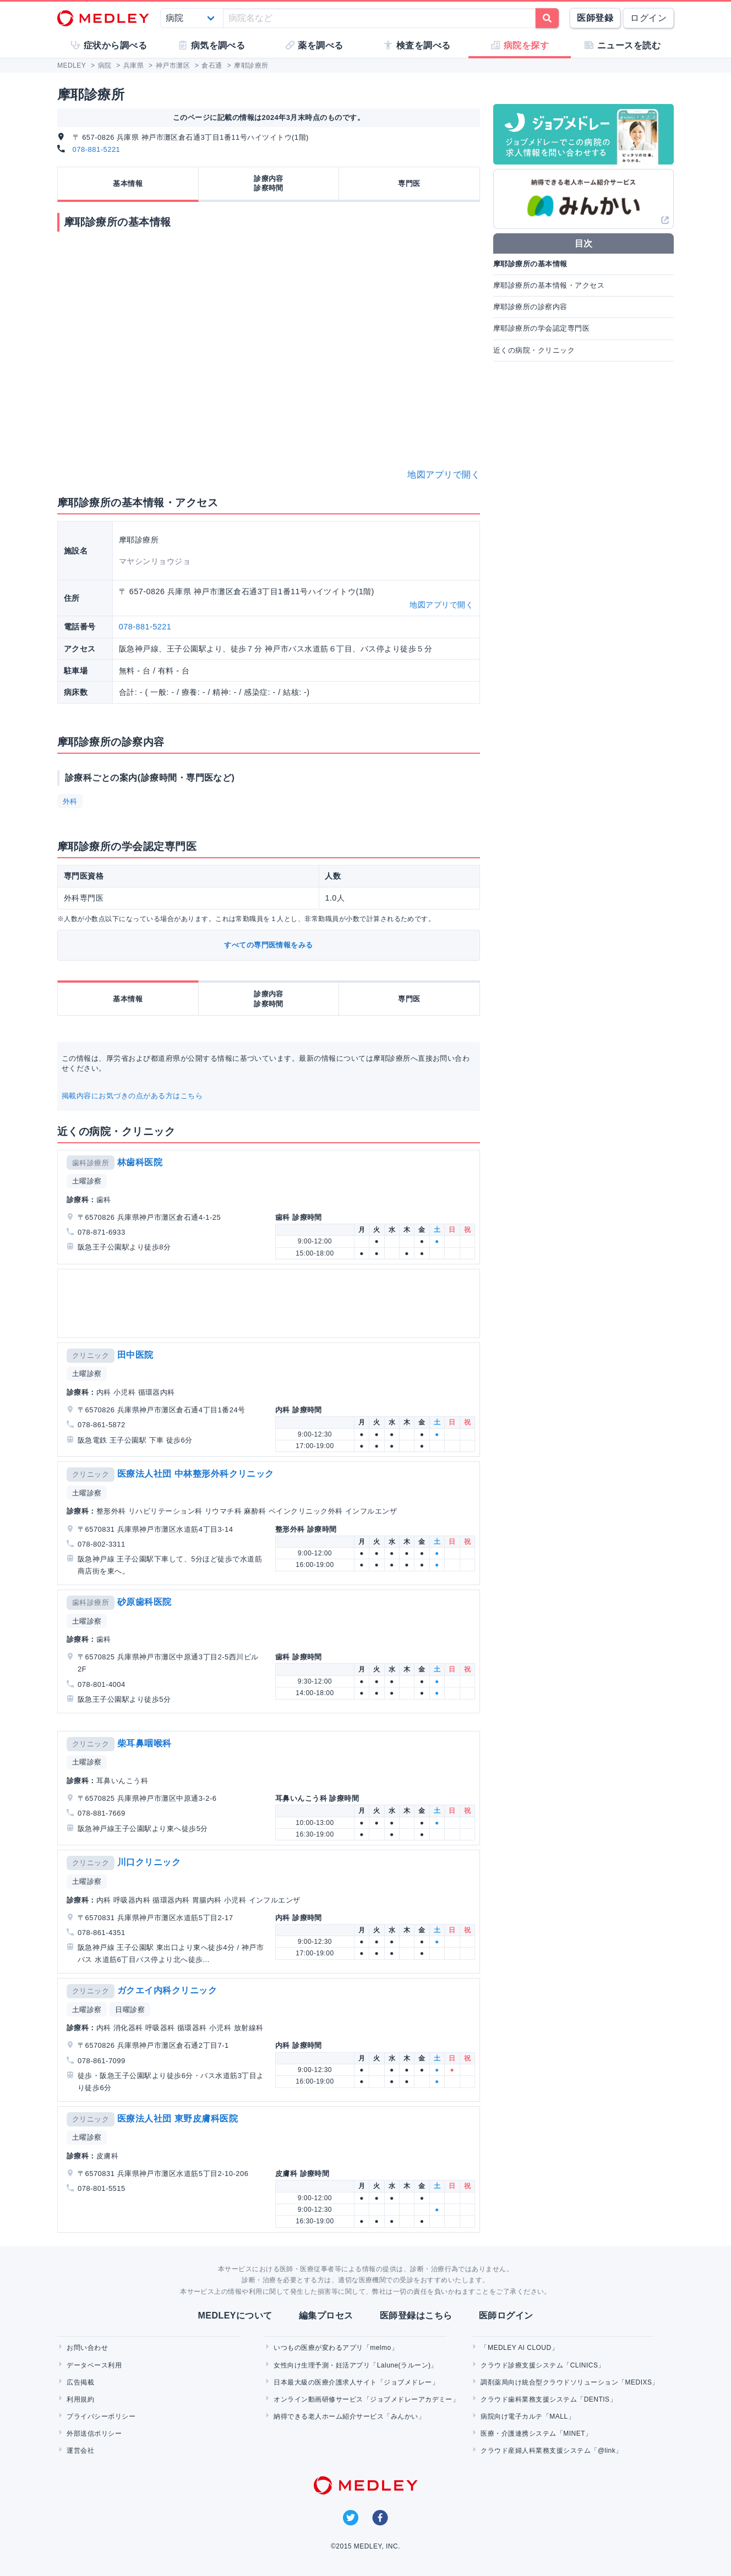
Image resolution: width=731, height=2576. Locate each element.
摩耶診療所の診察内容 (530, 307)
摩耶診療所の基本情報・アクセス (548, 285)
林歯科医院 (139, 1162)
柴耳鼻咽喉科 (144, 1743)
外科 (70, 801)
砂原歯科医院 (144, 1602)
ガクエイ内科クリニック (167, 1990)
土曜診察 (87, 1181)
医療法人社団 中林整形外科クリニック (195, 1473)
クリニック (90, 1355)
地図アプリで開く (443, 474)
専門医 (409, 183)
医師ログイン (506, 2315)
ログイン (648, 18)
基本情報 (128, 183)
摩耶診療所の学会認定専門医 (541, 328)
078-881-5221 (97, 149)
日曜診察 (130, 2009)
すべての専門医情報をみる (268, 945)
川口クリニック (149, 1862)
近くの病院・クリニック (534, 350)
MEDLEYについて (235, 2315)
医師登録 (595, 18)
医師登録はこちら (416, 2315)
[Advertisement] (271, 1303)
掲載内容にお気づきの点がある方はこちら (132, 1096)
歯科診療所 (90, 1163)
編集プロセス (326, 2315)
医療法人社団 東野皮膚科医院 (177, 2118)
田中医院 (135, 1355)
